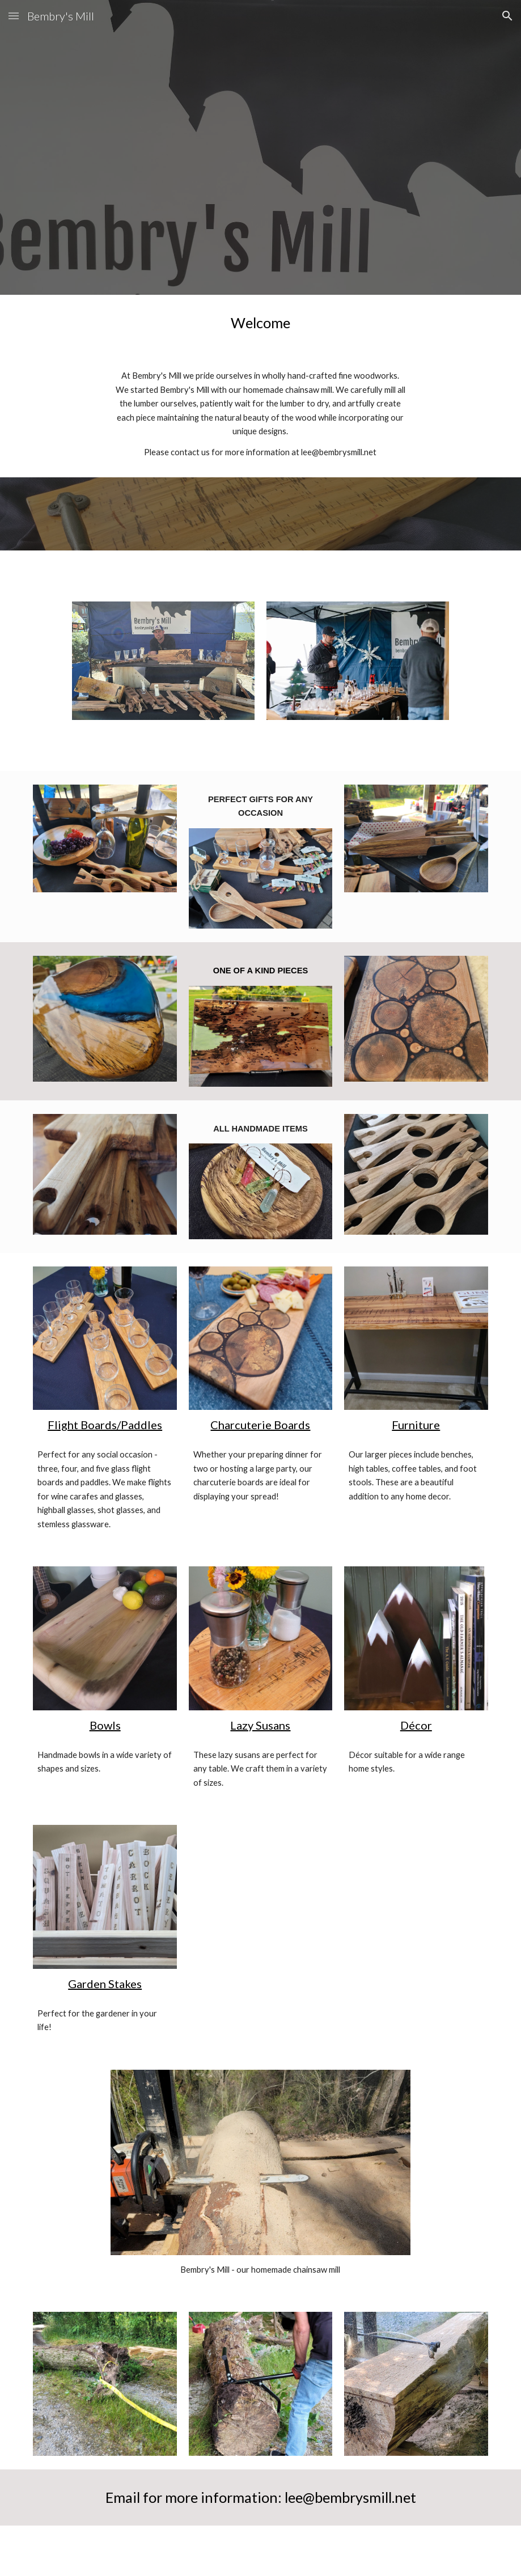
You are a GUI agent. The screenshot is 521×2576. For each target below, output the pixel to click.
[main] (260, 322)
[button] (13, 15)
